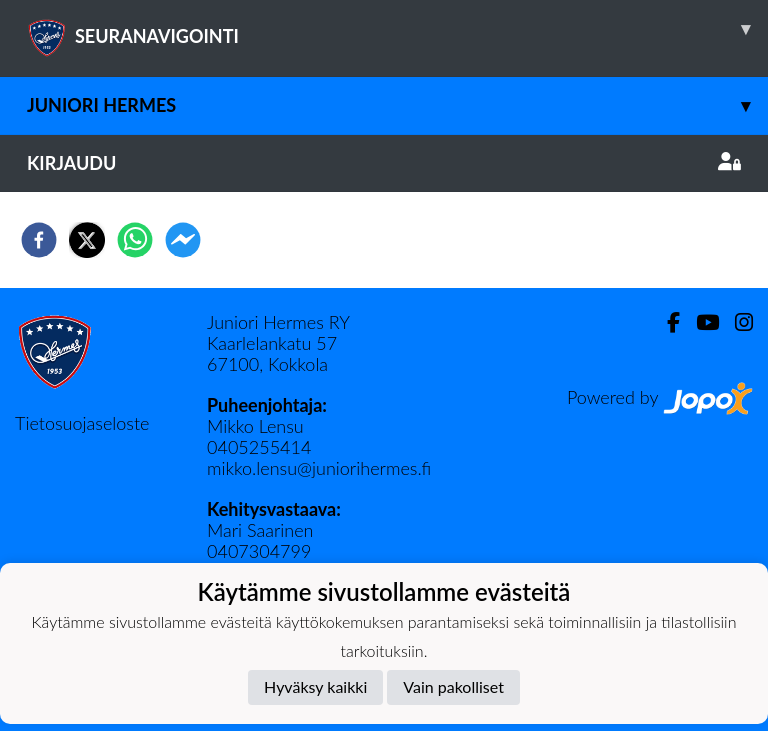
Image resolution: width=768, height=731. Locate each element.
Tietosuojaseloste (82, 423)
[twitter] (87, 240)
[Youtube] (699, 322)
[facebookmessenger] (183, 240)
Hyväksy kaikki (315, 686)
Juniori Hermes (397, 105)
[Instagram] (736, 322)
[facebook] (39, 240)
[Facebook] (665, 322)
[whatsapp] (135, 240)
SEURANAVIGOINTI (397, 29)
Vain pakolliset (453, 686)
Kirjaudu (384, 163)
